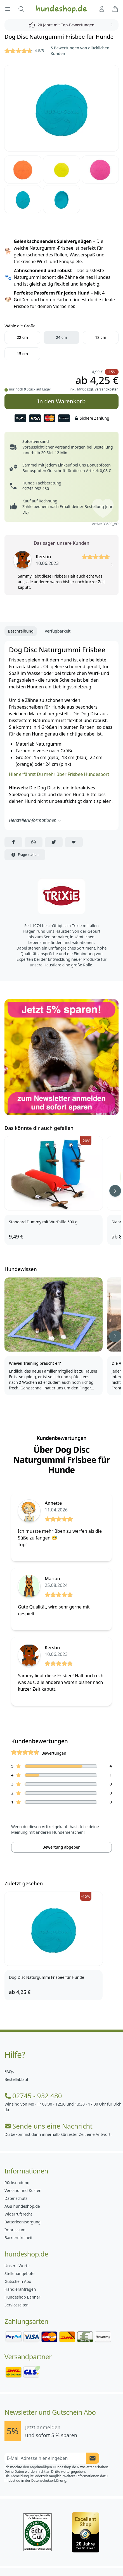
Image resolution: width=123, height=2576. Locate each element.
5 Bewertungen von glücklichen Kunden (80, 50)
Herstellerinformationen (35, 820)
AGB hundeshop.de (22, 2206)
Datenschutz (15, 2198)
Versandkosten (106, 389)
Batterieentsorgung (22, 2222)
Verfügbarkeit (57, 631)
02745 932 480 (35, 488)
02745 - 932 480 (33, 2095)
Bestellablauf (16, 2079)
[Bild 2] (22, 169)
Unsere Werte (17, 2265)
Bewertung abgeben (61, 1847)
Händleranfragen (20, 2289)
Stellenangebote (19, 2273)
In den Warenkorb (61, 399)
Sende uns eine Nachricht (48, 2126)
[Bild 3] (61, 169)
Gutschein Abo (17, 2281)
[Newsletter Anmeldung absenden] (92, 2458)
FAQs (9, 2071)
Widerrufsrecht (18, 2214)
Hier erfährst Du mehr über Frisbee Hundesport (59, 774)
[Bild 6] (61, 199)
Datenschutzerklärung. (49, 2480)
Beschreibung (21, 631)
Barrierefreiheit (18, 2237)
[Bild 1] (61, 108)
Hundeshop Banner (22, 2297)
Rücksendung (16, 2182)
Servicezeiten (16, 2305)
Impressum (14, 2229)
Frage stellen (25, 854)
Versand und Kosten (22, 2190)
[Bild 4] (100, 169)
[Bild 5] (22, 199)
